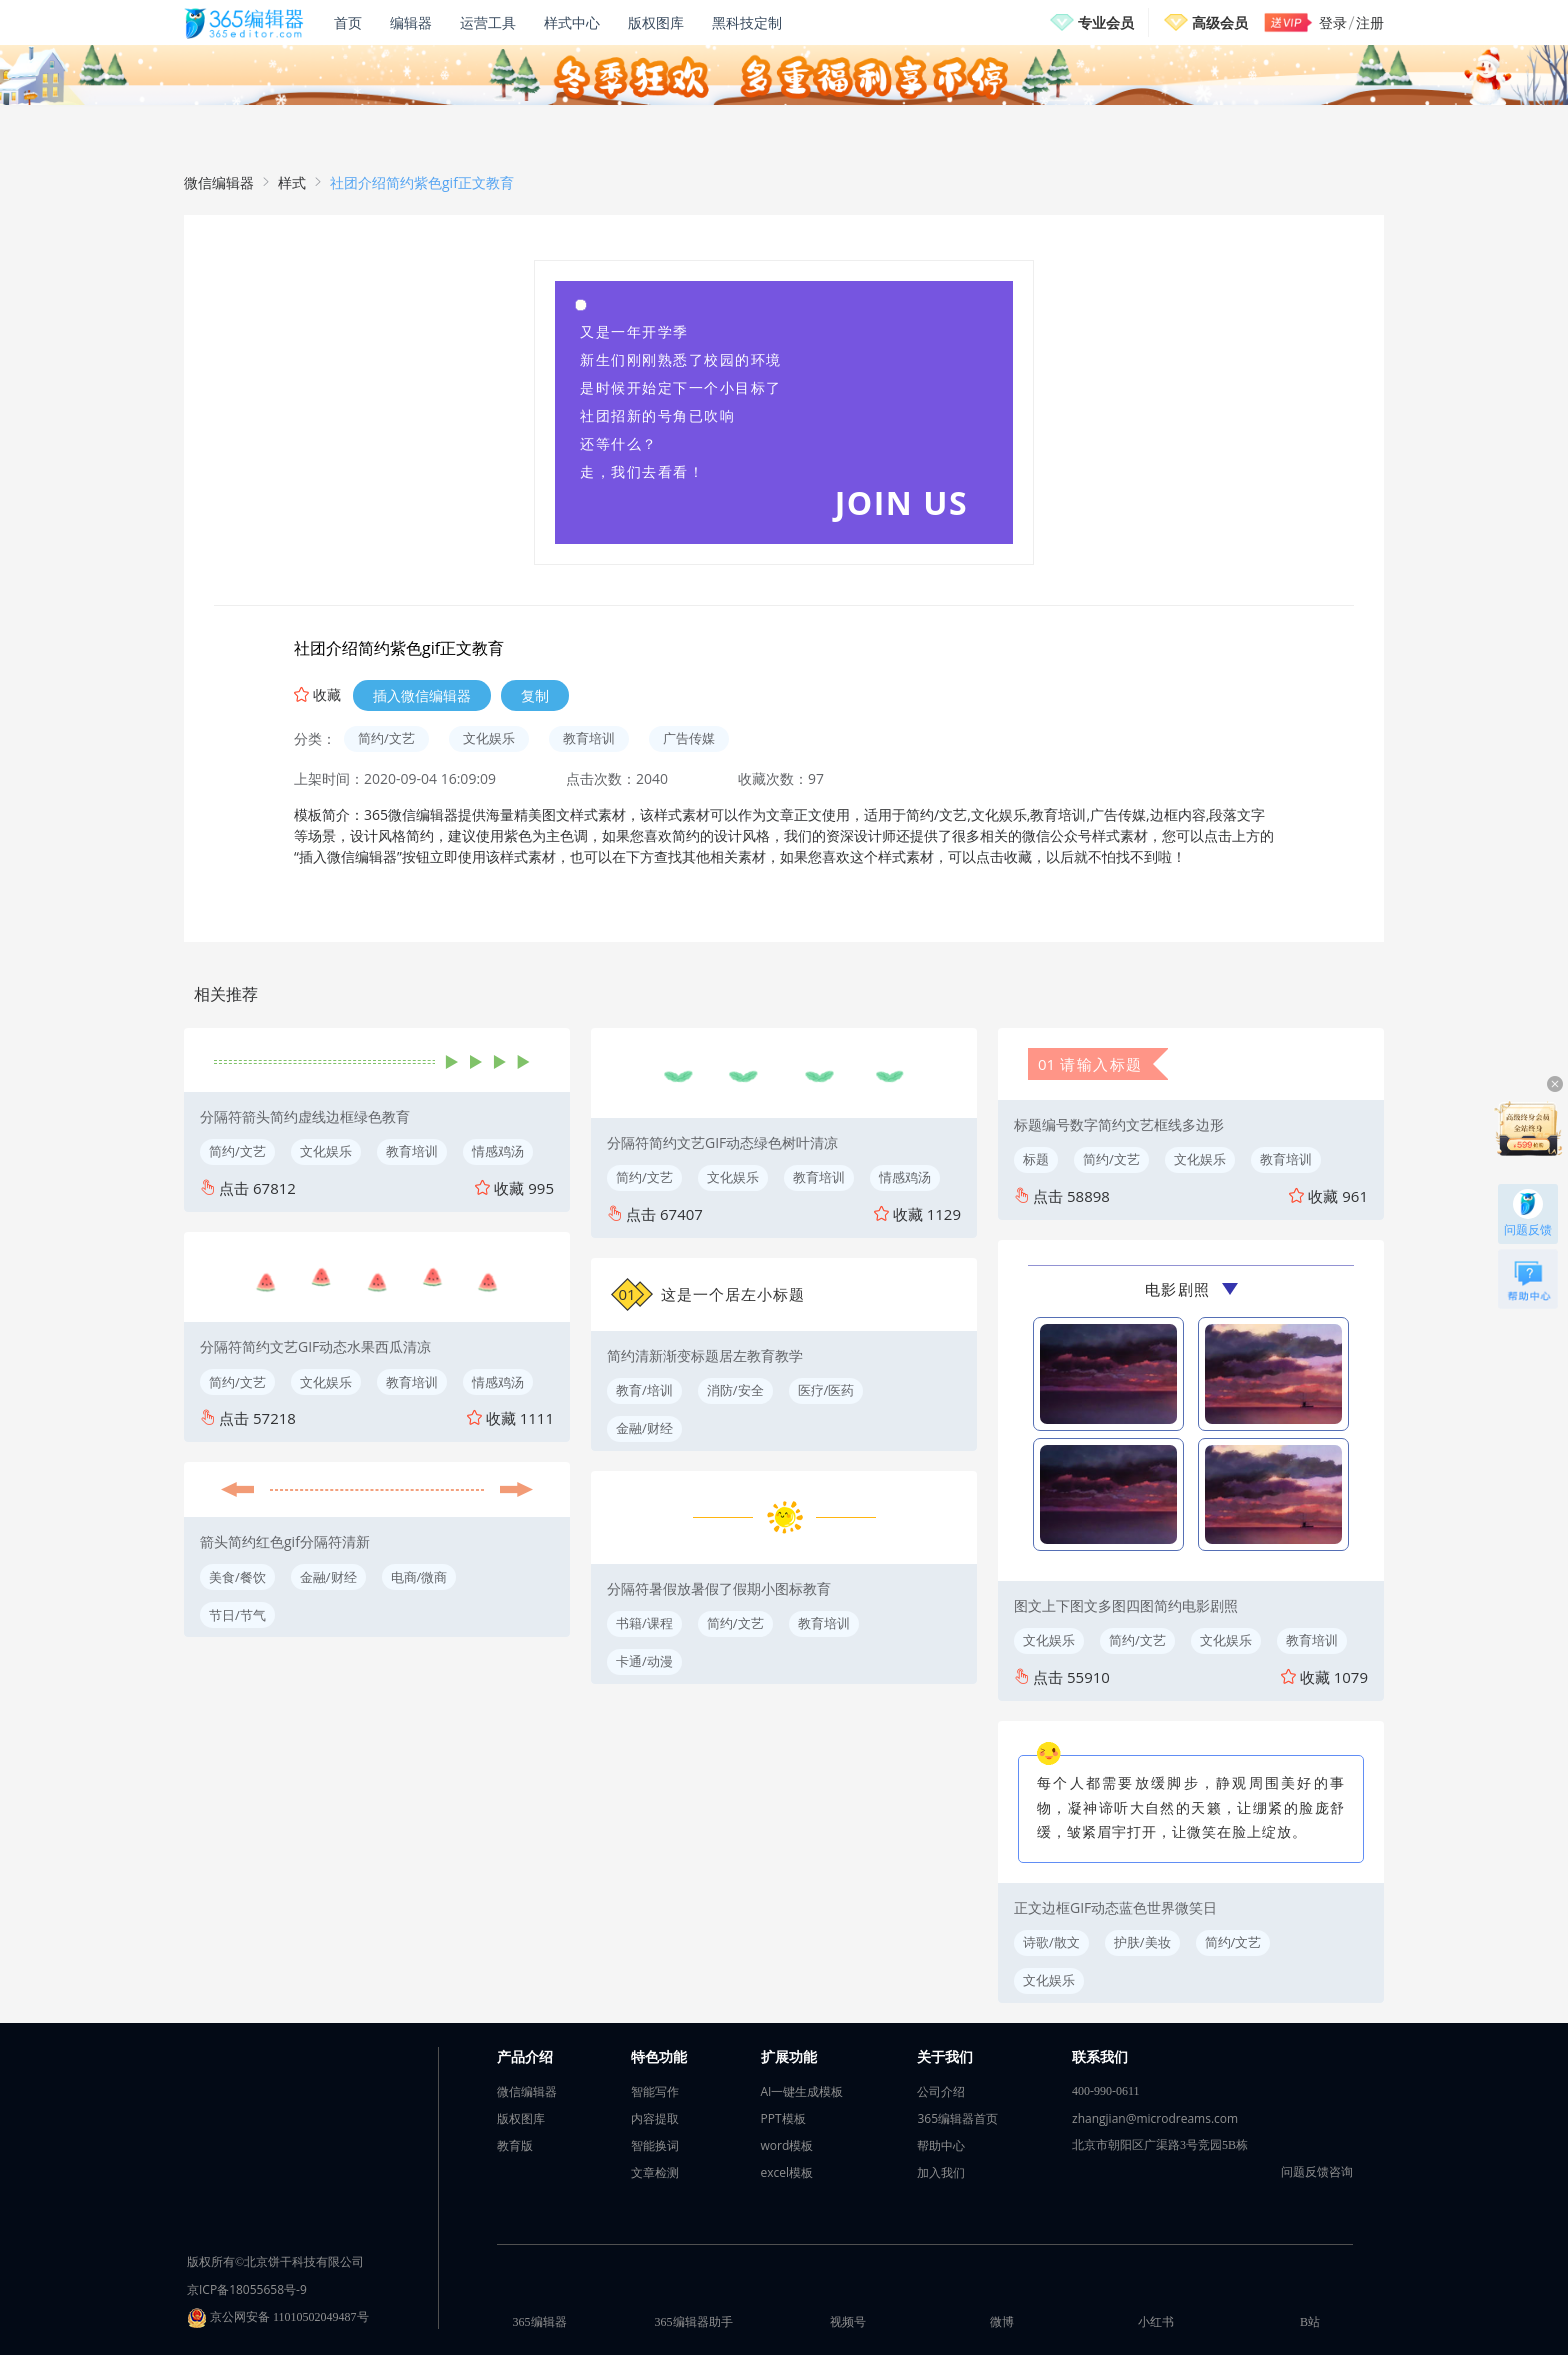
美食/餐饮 (237, 1577)
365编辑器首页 (957, 2118)
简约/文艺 (386, 738)
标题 (1036, 1159)
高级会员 (1220, 22)
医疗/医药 (826, 1390)
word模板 (787, 2145)
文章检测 (655, 2172)
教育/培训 (644, 1390)
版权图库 (656, 22)
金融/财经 (328, 1577)
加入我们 (941, 2172)
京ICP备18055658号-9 (247, 2289)
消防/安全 (735, 1390)
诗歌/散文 (1051, 1942)
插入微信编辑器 (422, 695)
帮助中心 (941, 2145)
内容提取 (655, 2118)
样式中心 (572, 22)
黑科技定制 (747, 22)
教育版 (515, 2145)
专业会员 (1106, 22)
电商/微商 (419, 1577)
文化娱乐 (489, 738)
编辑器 (411, 22)
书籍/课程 (644, 1623)
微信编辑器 (219, 182)
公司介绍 (941, 2091)
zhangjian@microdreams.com (1155, 2118)
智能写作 (655, 2091)
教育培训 (589, 738)
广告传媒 (689, 738)
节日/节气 (237, 1615)
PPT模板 (783, 2118)
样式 (292, 182)
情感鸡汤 (498, 1151)
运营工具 (488, 22)
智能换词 (655, 2145)
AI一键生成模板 (802, 2091)
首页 (348, 22)
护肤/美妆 (1142, 1942)
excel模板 (787, 2172)
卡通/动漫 (644, 1661)
